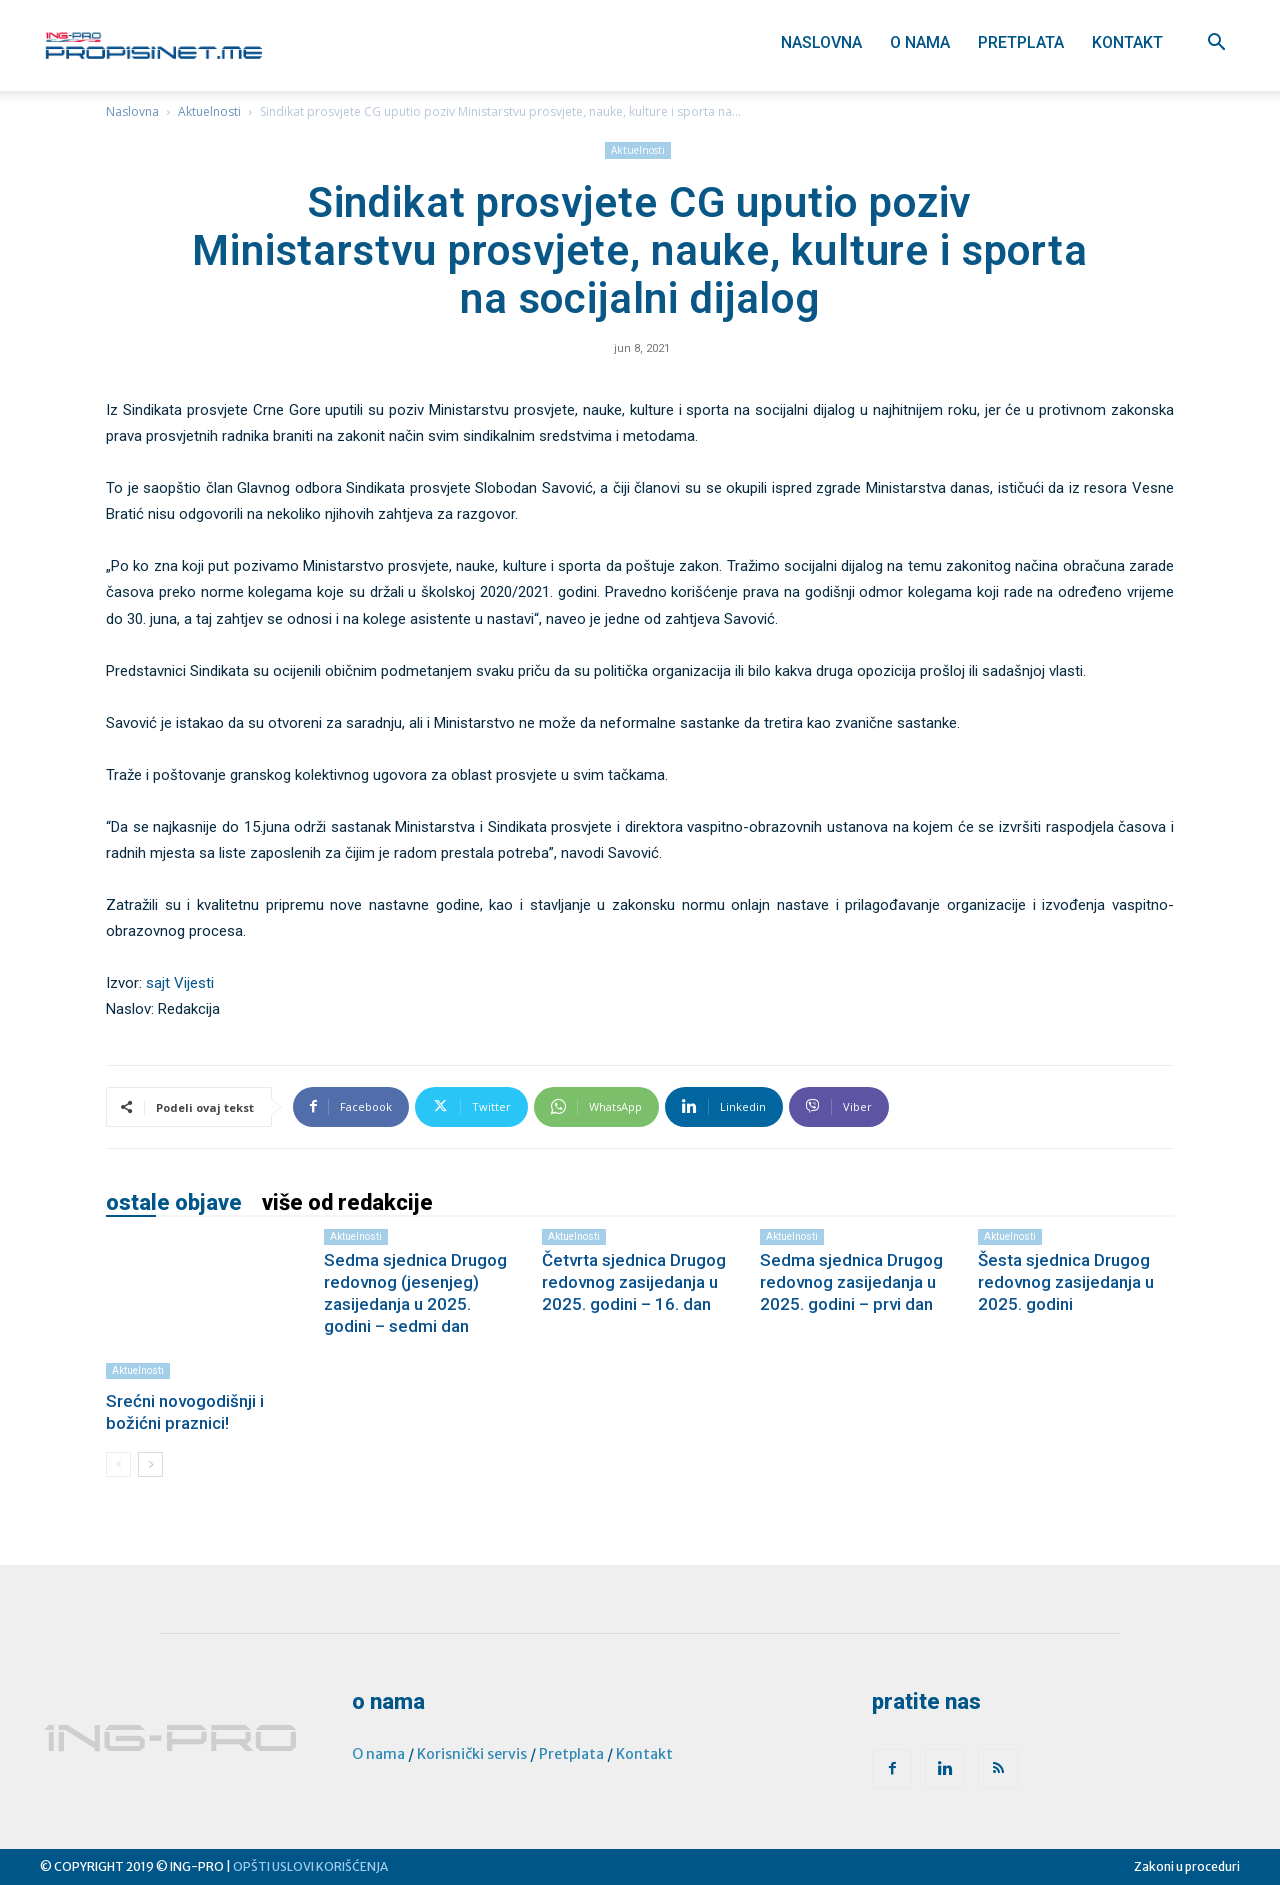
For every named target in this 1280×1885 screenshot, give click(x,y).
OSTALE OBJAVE (174, 1203)
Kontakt (1127, 42)
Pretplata (1021, 42)
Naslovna (821, 42)
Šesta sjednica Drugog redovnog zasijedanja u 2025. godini (1066, 1282)
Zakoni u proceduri (1187, 1866)
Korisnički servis (472, 1754)
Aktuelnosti (209, 111)
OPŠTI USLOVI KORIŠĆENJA (310, 1866)
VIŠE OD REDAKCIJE (347, 1203)
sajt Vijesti (180, 983)
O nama (920, 42)
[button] (1216, 44)
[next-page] (150, 1464)
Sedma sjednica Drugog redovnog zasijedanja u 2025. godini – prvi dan (851, 1282)
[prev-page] (118, 1464)
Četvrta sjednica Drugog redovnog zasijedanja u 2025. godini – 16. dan (634, 1282)
